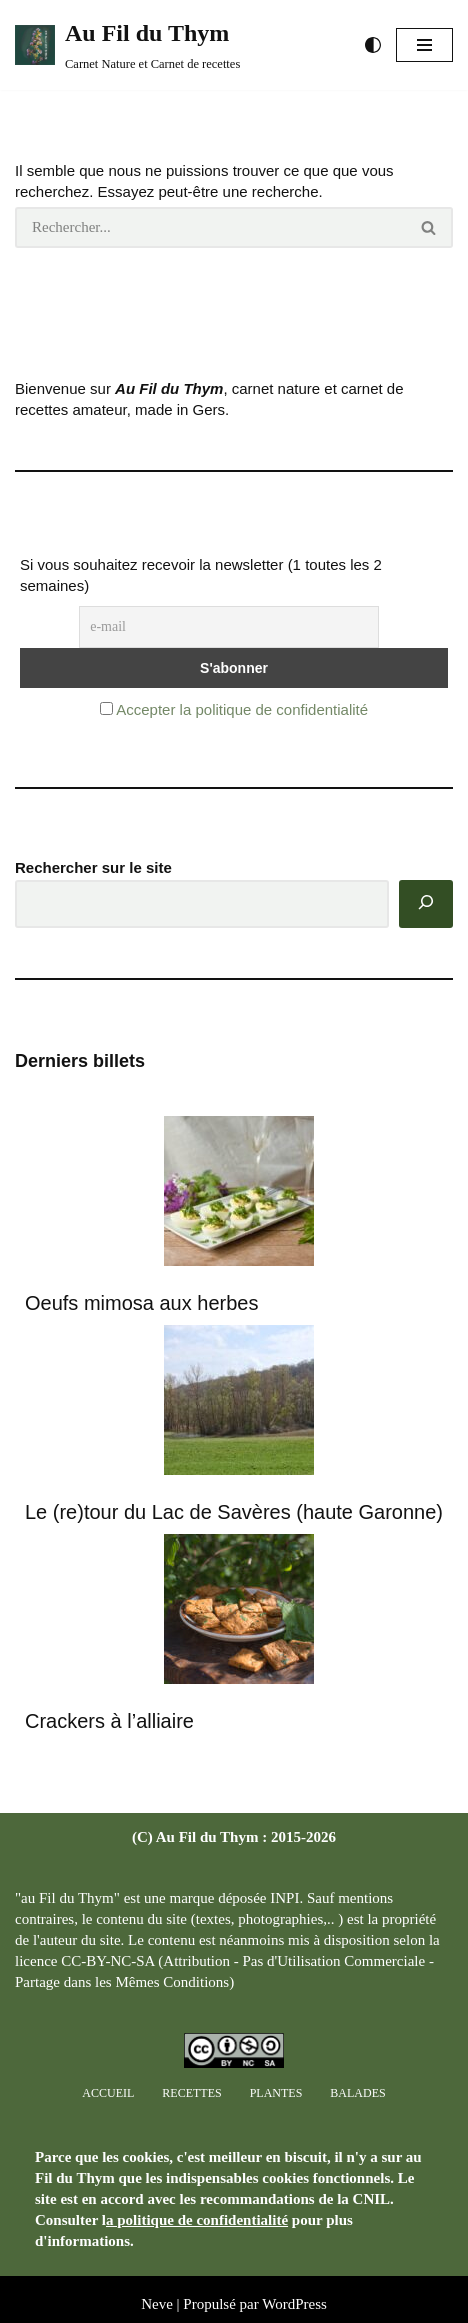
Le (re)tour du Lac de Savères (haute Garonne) (234, 1512)
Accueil (108, 2093)
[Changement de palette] (373, 45)
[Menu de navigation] (424, 45)
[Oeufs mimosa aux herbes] (239, 1193)
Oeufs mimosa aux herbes (141, 1303)
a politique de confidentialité (197, 2220)
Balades (357, 2093)
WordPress (294, 2304)
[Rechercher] (210, 227)
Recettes (191, 2093)
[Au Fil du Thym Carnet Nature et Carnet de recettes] (127, 45)
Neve (157, 2304)
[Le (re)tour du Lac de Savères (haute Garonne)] (239, 1402)
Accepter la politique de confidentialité (242, 709)
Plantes (276, 2093)
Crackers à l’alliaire (109, 1721)
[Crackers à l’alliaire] (239, 1611)
